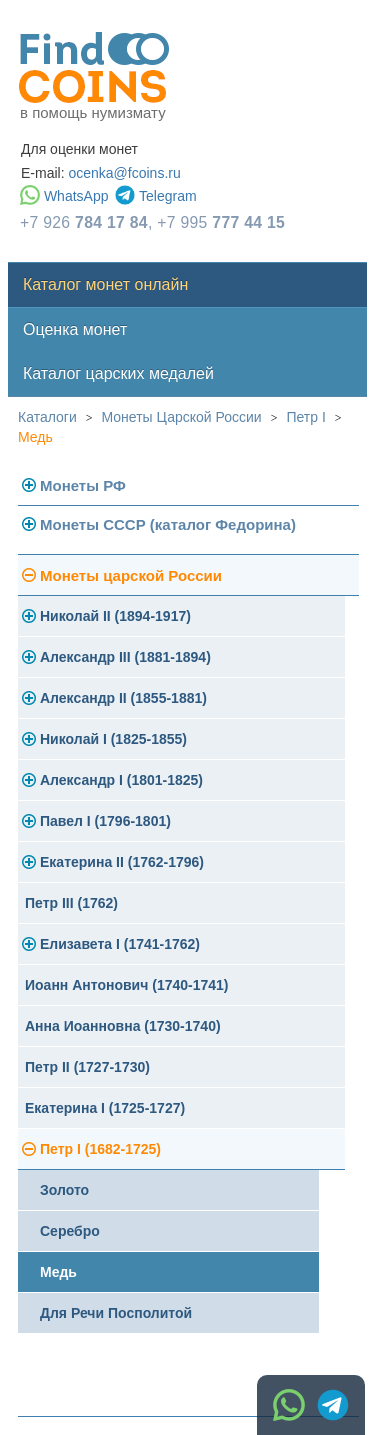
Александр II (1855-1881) (123, 698)
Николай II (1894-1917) (115, 616)
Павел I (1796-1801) (105, 821)
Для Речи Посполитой (116, 1313)
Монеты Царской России (182, 417)
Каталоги (47, 417)
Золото (64, 1190)
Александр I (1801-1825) (121, 780)
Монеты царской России (131, 575)
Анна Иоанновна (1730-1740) (123, 1026)
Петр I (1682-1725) (100, 1149)
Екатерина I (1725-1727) (105, 1108)
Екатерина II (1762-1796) (122, 862)
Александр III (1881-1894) (125, 657)
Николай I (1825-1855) (113, 739)
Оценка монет (75, 329)
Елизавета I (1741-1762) (120, 944)
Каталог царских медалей (118, 373)
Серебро (70, 1231)
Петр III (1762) (71, 903)
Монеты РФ (83, 485)
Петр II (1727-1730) (87, 1067)
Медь (35, 437)
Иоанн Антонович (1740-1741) (127, 985)
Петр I (305, 417)
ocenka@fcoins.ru (124, 173)
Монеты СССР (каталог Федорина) (168, 524)
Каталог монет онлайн (105, 284)
